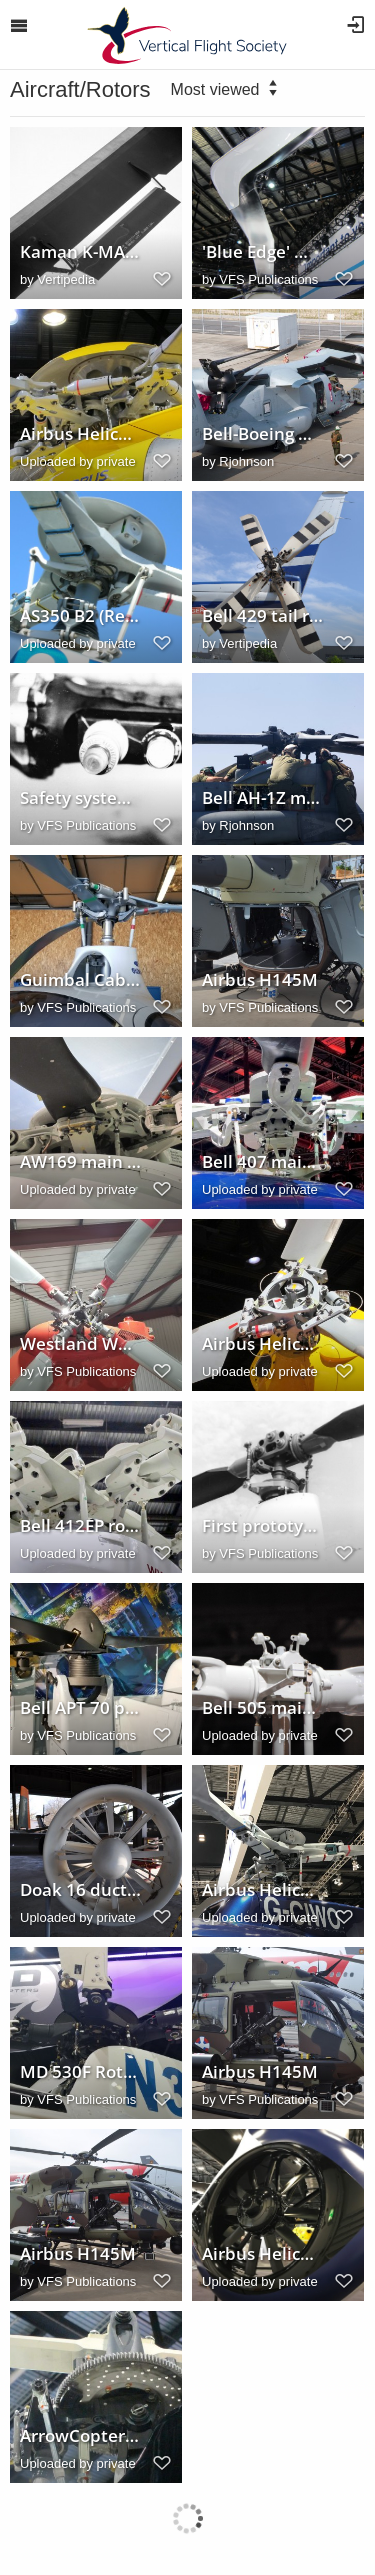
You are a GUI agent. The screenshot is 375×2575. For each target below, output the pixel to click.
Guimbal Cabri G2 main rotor (81, 980)
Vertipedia (66, 279)
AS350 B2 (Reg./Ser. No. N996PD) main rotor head (81, 616)
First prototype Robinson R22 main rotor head (263, 1526)
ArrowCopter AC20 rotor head (81, 2436)
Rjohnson (246, 461)
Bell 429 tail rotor (263, 616)
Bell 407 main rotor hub (263, 1162)
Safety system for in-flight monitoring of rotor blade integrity (81, 798)
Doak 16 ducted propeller (81, 1890)
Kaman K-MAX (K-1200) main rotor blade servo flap (81, 252)
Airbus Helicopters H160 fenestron (263, 2254)
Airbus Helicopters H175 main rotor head (81, 434)
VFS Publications (268, 279)
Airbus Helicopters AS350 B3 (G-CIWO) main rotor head (263, 1890)
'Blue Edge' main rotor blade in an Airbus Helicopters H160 (263, 252)
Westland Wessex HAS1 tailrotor (81, 1344)
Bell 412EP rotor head (81, 1526)
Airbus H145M (260, 980)
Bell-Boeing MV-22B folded (263, 434)
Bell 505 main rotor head (263, 1708)
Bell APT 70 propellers (81, 1708)
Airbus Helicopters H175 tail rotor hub (263, 1344)
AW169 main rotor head (81, 1162)
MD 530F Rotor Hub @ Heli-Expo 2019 (81, 2072)
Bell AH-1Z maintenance (263, 798)
